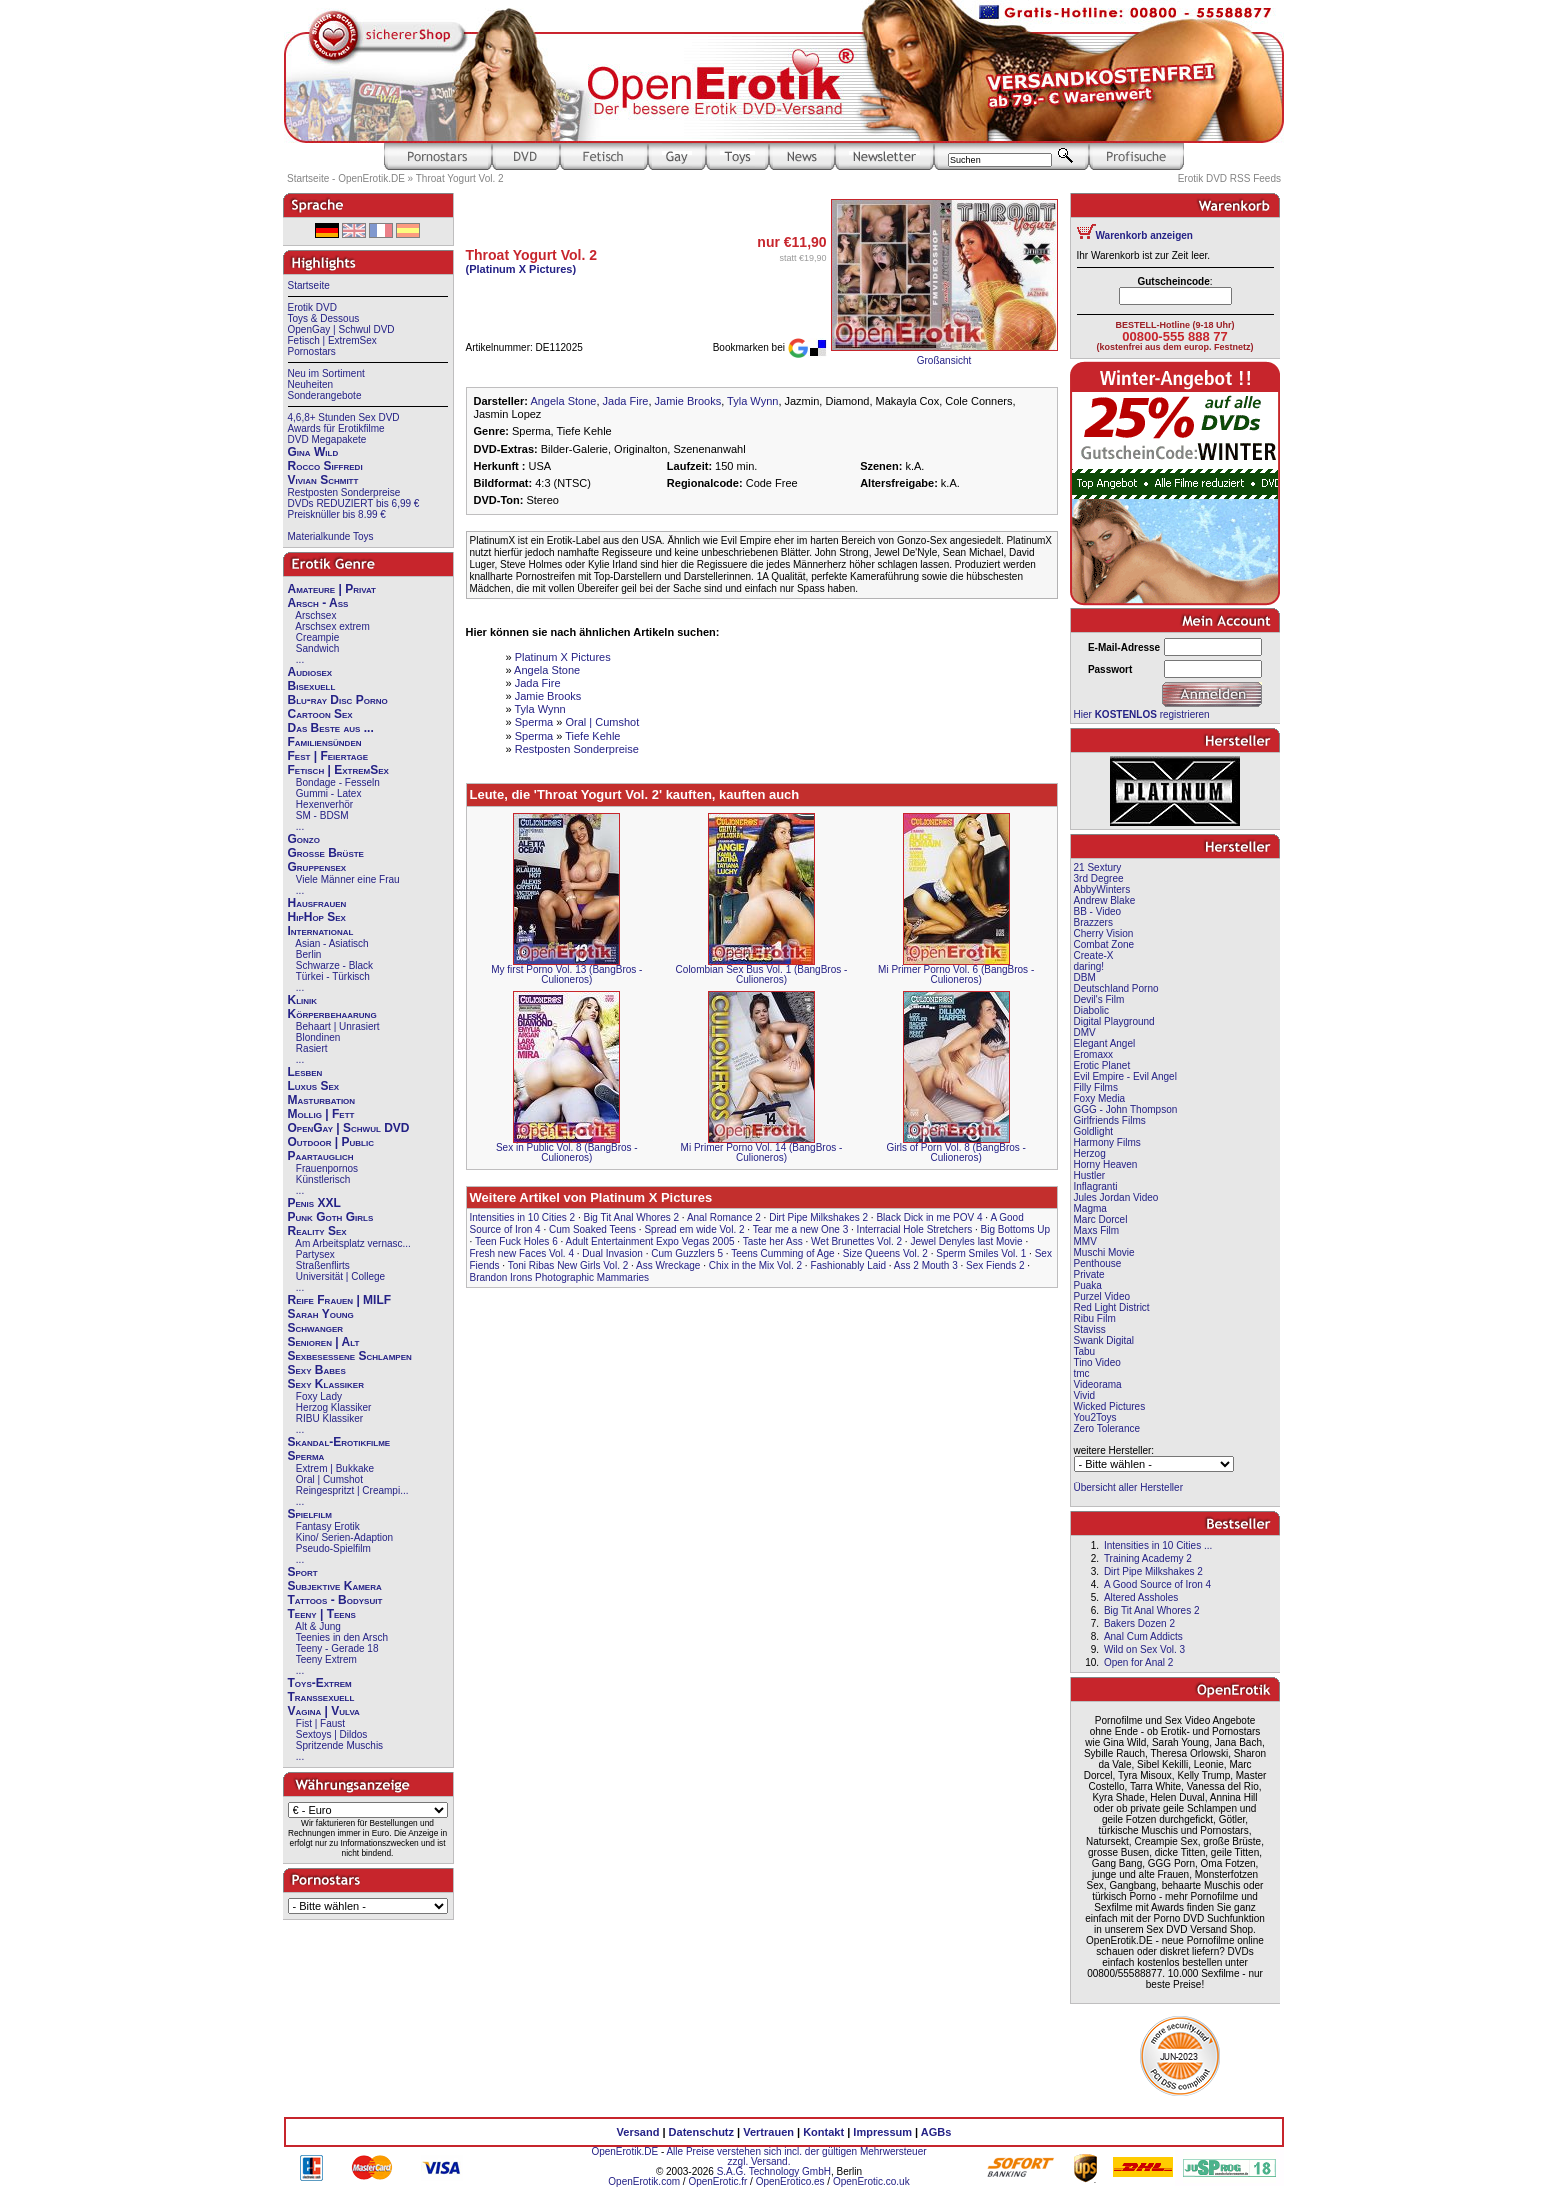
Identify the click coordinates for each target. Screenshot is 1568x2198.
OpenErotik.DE (624, 2151)
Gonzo (304, 839)
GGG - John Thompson (1126, 1109)
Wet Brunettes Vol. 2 (856, 1241)
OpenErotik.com (644, 2181)
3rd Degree (1099, 878)
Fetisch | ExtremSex (332, 340)
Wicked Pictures (1110, 1406)
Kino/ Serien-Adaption (344, 1537)
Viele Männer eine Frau (348, 879)
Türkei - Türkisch (333, 976)
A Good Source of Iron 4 (1157, 1584)
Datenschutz (701, 2132)
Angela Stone (563, 401)
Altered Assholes (1141, 1597)
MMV (1085, 1241)
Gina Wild (313, 452)
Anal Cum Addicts (1143, 1636)
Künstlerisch (323, 1179)
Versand (638, 2132)
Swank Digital (1104, 1340)
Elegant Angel (1105, 1043)
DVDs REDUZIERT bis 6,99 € (354, 503)
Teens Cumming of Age (782, 1253)
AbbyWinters (1102, 889)
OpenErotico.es (790, 2181)
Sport (303, 1572)
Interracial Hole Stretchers (915, 1229)
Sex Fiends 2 (995, 1265)
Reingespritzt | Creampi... (352, 1490)
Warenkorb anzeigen (1144, 235)
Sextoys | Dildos (332, 1734)
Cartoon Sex (320, 714)
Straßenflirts (323, 1265)
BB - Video (1098, 911)
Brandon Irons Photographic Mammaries (560, 1277)
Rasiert (312, 1048)
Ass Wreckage (668, 1265)
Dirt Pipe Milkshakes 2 (818, 1217)
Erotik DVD (312, 307)
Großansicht (944, 360)
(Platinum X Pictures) (521, 269)
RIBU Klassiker (329, 1418)
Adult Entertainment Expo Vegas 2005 (650, 1241)
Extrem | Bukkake (335, 1468)
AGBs (936, 2132)
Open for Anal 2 (1139, 1662)
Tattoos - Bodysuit (335, 1600)
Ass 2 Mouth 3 (926, 1265)
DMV (1085, 1032)
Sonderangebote (325, 395)
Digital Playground (1114, 1021)
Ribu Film (1095, 1318)
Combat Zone (1104, 944)
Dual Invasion (612, 1253)
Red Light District (1112, 1307)
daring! (1089, 966)
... (300, 659)
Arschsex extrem (332, 626)
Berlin (309, 954)
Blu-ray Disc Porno (338, 700)
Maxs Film (1097, 1230)
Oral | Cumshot (329, 1479)
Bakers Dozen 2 (1139, 1623)
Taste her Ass (773, 1241)
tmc (1082, 1373)
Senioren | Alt (324, 1342)
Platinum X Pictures (563, 657)
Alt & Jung (318, 1626)
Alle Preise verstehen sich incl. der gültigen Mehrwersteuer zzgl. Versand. (796, 2156)
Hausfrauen (317, 903)
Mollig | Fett (321, 1114)
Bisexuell (312, 686)
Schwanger (316, 1328)
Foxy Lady (319, 1396)
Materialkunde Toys (331, 536)
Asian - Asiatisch (331, 943)
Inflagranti (1096, 1186)
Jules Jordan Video (1116, 1197)
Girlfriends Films (1110, 1120)
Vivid (1085, 1395)
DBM (1085, 977)
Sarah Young (321, 1314)
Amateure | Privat (332, 589)
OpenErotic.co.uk (871, 2181)
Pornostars (312, 351)
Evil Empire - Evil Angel (1125, 1076)
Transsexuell (321, 1697)
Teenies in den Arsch (342, 1637)
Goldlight (1093, 1131)
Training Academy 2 (1148, 1558)
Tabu (1085, 1351)
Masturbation (322, 1100)
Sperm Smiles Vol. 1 (981, 1253)
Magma (1090, 1208)
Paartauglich (321, 1156)
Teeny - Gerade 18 (337, 1648)
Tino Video (1097, 1362)
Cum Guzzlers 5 (687, 1253)
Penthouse (1098, 1263)
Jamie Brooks (688, 401)
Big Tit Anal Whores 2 (631, 1217)
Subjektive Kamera (335, 1586)
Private (1089, 1274)
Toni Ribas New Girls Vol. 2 (568, 1265)
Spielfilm (310, 1514)
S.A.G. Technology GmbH (774, 2171)
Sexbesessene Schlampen (350, 1356)
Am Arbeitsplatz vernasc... (353, 1243)
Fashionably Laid (848, 1265)
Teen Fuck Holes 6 (516, 1241)
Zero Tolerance (1107, 1428)
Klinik (303, 1000)
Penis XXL (314, 1203)
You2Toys (1095, 1417)
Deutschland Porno (1116, 988)
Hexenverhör (324, 804)
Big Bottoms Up (1015, 1229)
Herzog (1090, 1153)
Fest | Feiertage (328, 756)
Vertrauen (768, 2132)
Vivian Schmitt (323, 480)
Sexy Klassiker (326, 1384)
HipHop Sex (317, 917)
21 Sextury (1098, 867)
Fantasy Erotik (328, 1526)
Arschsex (315, 615)
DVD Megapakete (327, 439)
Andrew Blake (1105, 900)
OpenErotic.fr (717, 2181)
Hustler (1090, 1175)
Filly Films (1096, 1087)
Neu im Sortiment (326, 373)
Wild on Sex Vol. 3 (1144, 1649)
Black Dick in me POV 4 (929, 1217)
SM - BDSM (322, 815)
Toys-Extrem (320, 1683)
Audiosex (310, 672)
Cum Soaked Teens (592, 1229)
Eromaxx (1093, 1054)
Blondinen (318, 1037)
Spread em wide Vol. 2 (694, 1229)
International (321, 931)
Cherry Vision (1104, 933)
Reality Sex (317, 1231)
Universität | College (340, 1276)
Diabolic (1092, 1010)
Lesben (305, 1072)
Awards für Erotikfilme (336, 428)
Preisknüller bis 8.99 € (337, 514)
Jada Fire (626, 401)
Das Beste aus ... (331, 728)
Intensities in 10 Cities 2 (523, 1217)
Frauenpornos (327, 1168)
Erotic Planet (1102, 1065)
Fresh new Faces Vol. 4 (522, 1253)
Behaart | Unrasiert (338, 1026)
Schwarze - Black (334, 965)
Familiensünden (325, 742)
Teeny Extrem (326, 1659)
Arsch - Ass (318, 603)
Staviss (1090, 1329)
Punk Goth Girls (331, 1217)
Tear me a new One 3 (801, 1229)
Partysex (315, 1254)
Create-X (1094, 955)
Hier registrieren (1142, 714)
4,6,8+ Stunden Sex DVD (344, 417)
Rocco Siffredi (325, 466)
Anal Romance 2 (724, 1217)
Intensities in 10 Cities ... (1158, 1545)
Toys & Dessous (324, 318)
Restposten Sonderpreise (344, 492)
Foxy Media (1100, 1098)
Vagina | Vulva (324, 1711)
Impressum (882, 2132)
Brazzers (1093, 922)
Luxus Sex (314, 1086)
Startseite (309, 285)
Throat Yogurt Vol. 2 (460, 178)
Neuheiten (311, 384)
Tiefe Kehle (592, 736)
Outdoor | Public (331, 1142)
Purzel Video (1102, 1296)
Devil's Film (1099, 999)
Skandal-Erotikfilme (339, 1442)
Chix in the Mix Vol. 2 (755, 1265)
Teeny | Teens (322, 1614)
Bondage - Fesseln (338, 782)
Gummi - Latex (329, 793)
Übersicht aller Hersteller (1128, 1487)
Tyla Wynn (752, 401)
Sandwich (317, 648)
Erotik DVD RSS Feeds (1229, 178)
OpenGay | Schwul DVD (341, 329)
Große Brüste (326, 853)
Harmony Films (1107, 1142)
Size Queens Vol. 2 (885, 1253)
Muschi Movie (1104, 1252)
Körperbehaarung (332, 1014)
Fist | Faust (320, 1723)
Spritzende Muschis (339, 1745)
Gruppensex (317, 867)
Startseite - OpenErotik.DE (346, 178)
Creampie (317, 637)
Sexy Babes (317, 1370)
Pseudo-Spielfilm (333, 1548)
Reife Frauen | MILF (340, 1300)
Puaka (1088, 1285)
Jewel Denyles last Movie (966, 1241)
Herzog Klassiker (334, 1407)
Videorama (1098, 1384)
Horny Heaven (1106, 1164)
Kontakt (823, 2132)
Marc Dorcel (1101, 1219)
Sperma (306, 1456)
